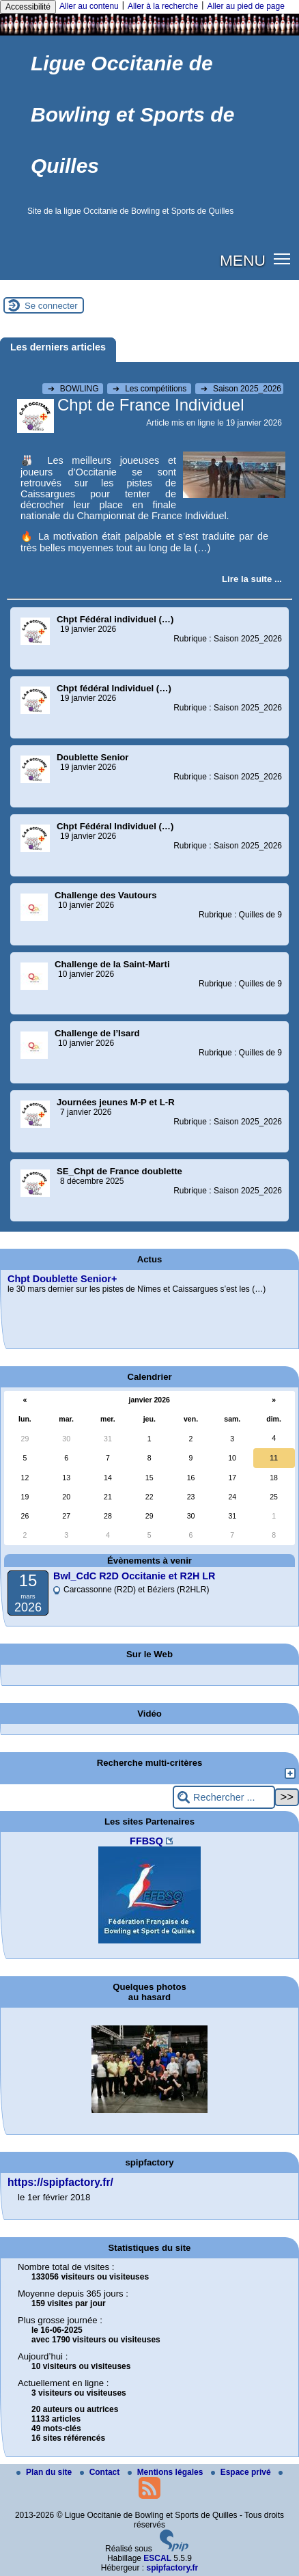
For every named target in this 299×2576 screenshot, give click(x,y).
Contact (101, 2472)
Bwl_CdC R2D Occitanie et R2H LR (134, 1575)
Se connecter (51, 306)
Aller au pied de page (245, 6)
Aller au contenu (89, 6)
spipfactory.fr (172, 2568)
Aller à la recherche (163, 6)
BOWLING (74, 388)
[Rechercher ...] (224, 1798)
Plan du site (45, 2472)
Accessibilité (28, 7)
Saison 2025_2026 (241, 388)
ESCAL (157, 2558)
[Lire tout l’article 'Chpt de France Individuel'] (252, 579)
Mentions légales (166, 2472)
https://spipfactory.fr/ (60, 2182)
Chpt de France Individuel (150, 405)
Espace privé (242, 2472)
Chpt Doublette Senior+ (62, 1278)
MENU (243, 260)
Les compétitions (151, 388)
